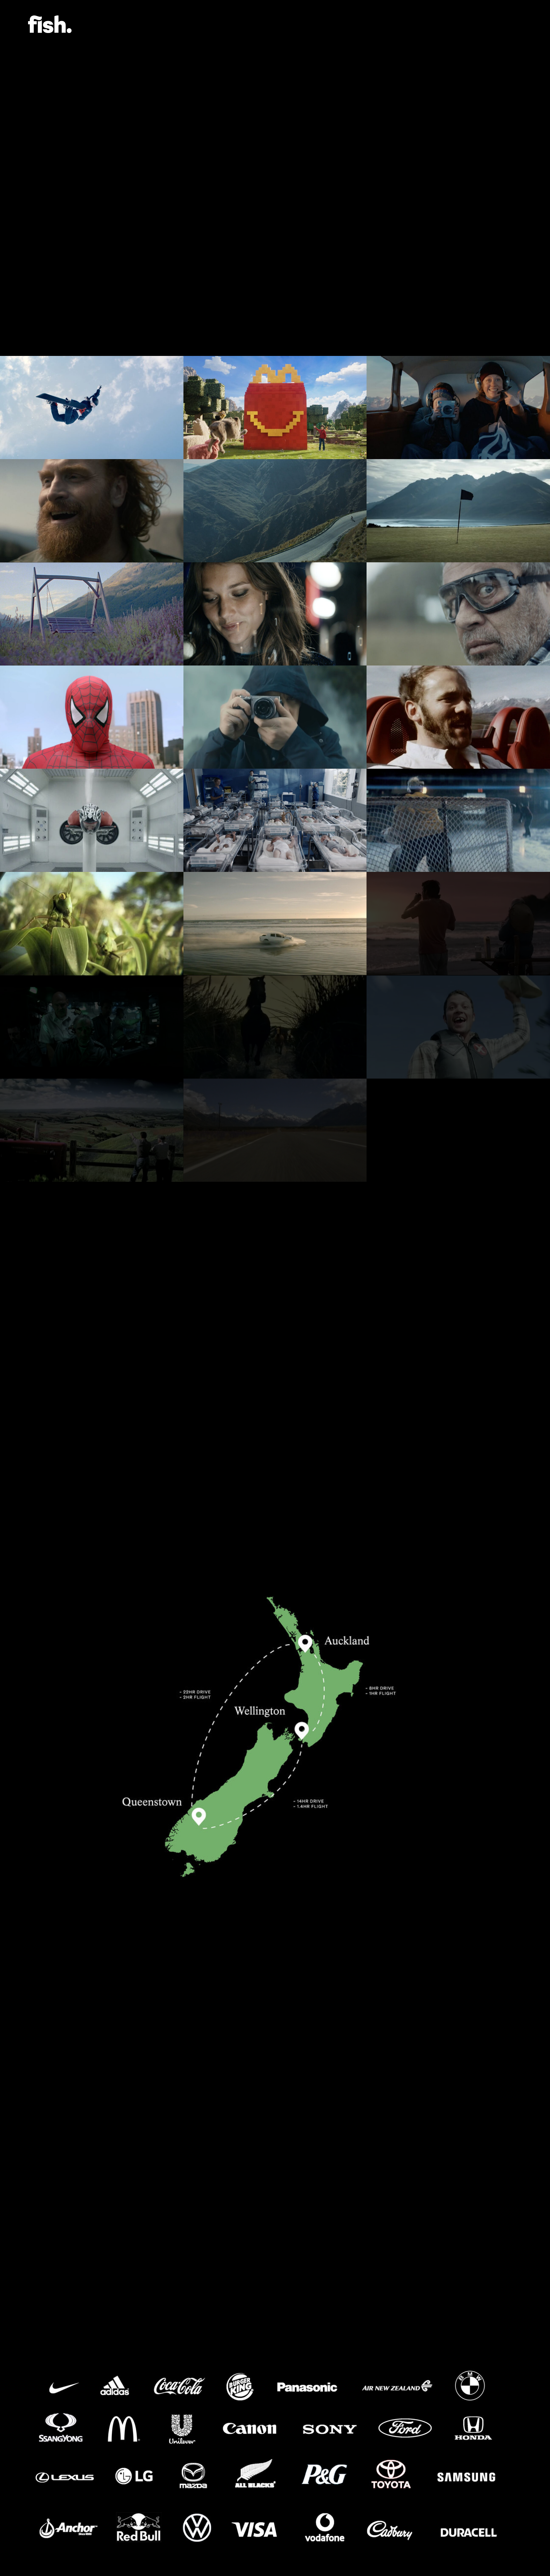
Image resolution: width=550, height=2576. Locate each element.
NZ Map (71, 270)
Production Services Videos (107, 249)
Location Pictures (90, 280)
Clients (73, 291)
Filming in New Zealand (99, 259)
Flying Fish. (50, 24)
